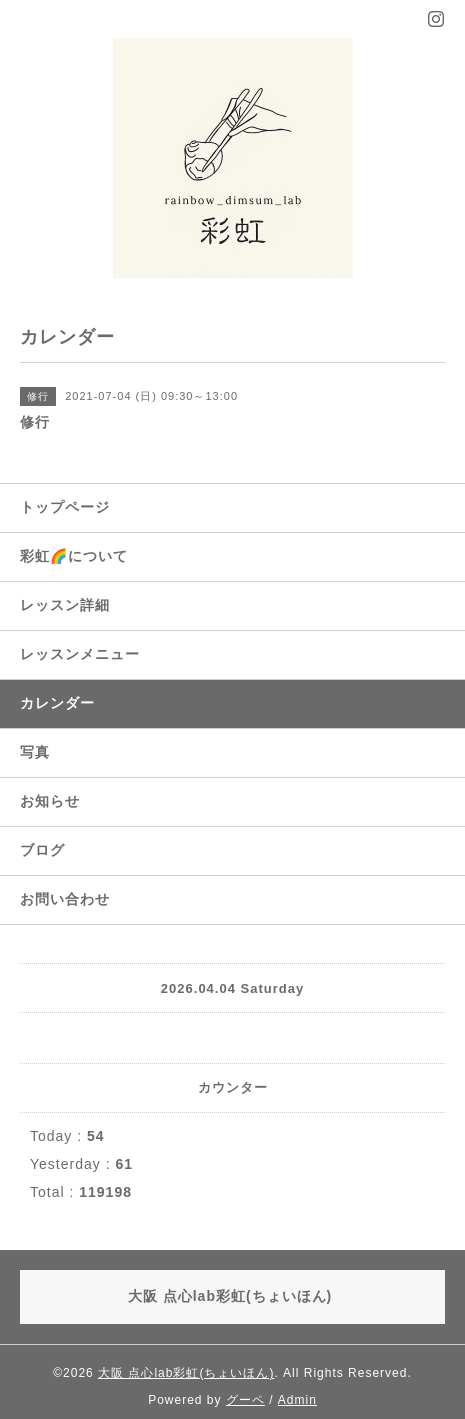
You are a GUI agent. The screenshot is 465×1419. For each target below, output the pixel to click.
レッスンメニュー (80, 654)
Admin (297, 1400)
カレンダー (57, 703)
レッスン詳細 (65, 605)
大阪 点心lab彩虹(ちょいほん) (186, 1373)
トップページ (65, 507)
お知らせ (50, 801)
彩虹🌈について (74, 556)
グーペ (245, 1400)
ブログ (42, 850)
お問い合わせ (65, 899)
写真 (35, 752)
